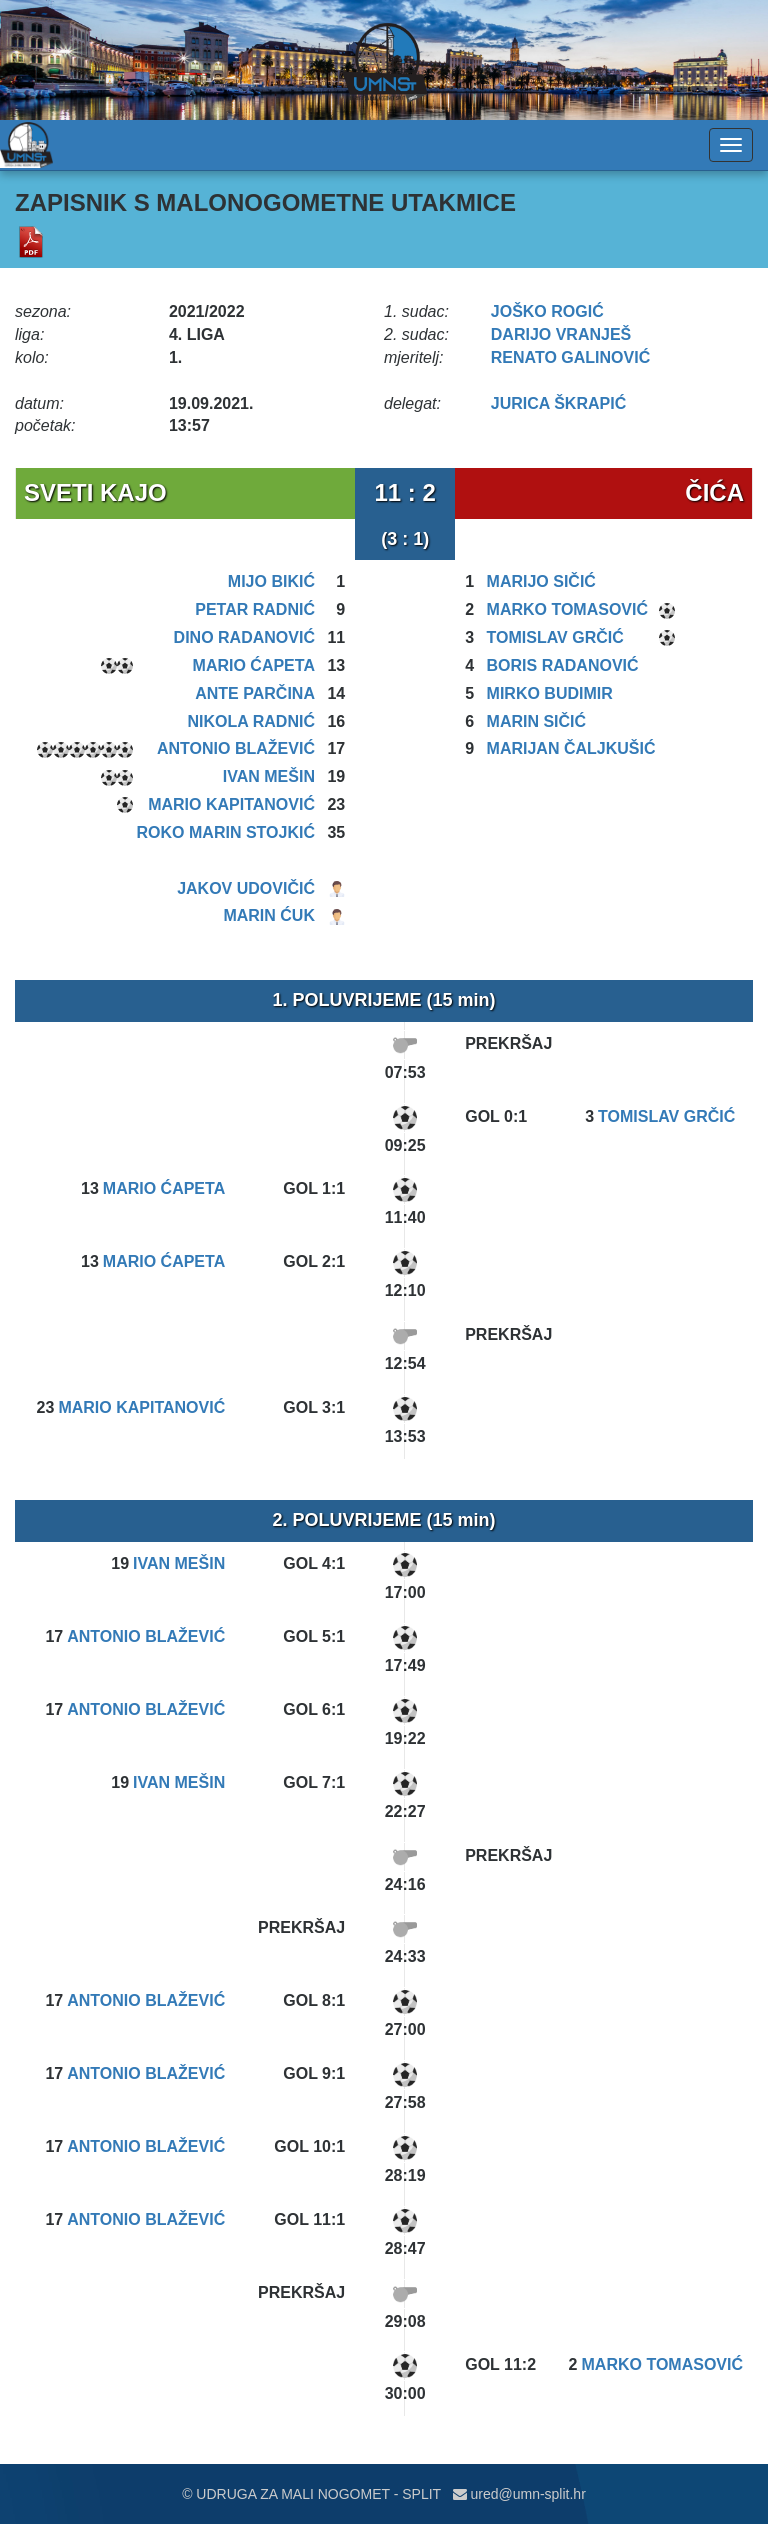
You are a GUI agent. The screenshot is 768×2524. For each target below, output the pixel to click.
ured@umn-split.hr (519, 2494)
